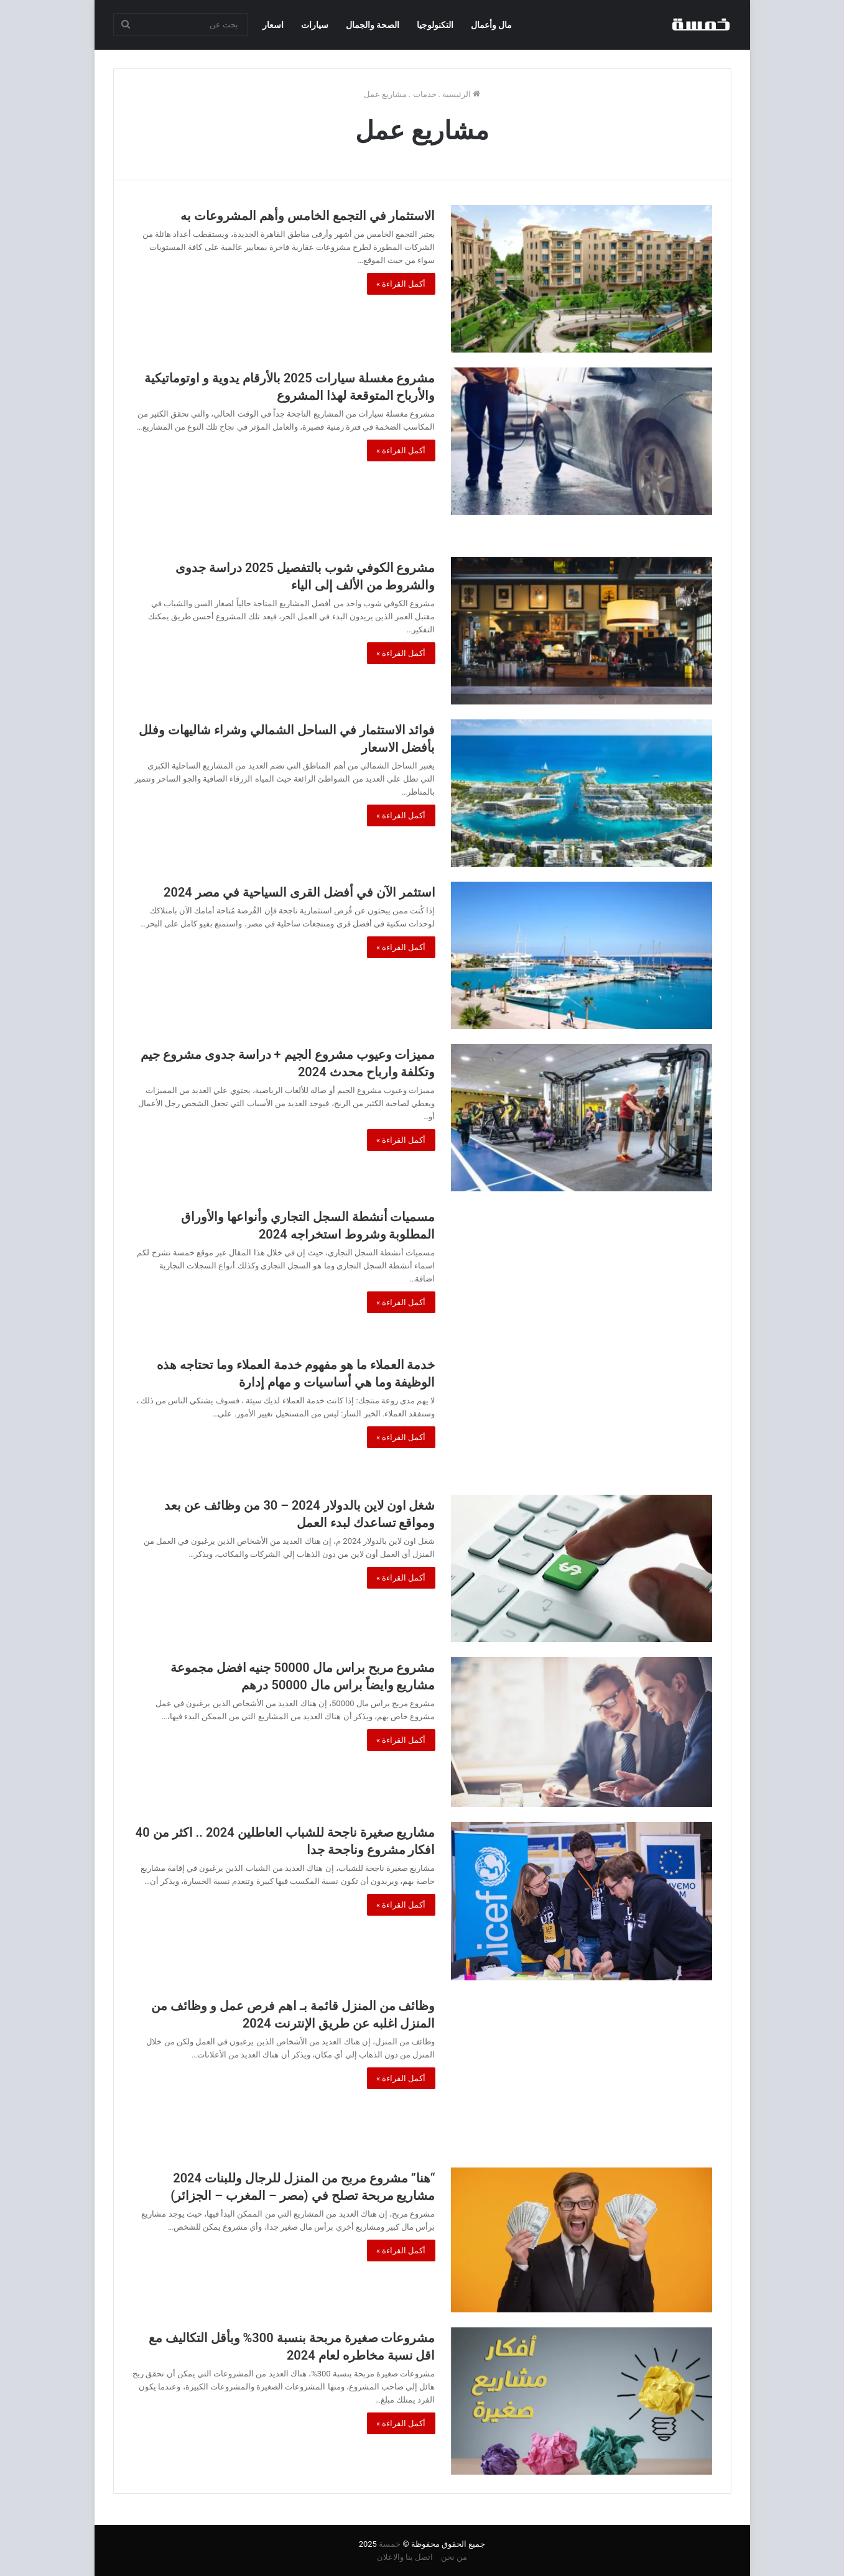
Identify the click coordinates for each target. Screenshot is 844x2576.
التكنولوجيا (435, 25)
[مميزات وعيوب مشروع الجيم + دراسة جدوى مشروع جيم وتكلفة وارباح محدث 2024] (581, 1117)
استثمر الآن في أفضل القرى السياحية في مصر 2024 (299, 892)
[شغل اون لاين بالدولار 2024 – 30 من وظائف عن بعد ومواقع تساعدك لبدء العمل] (581, 1568)
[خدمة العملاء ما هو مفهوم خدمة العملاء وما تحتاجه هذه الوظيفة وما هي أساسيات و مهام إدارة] (581, 1416)
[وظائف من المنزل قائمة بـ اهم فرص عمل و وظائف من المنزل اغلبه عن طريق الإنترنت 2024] (581, 2074)
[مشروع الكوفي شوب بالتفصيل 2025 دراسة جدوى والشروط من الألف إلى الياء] (581, 630)
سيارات (314, 25)
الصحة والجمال (372, 25)
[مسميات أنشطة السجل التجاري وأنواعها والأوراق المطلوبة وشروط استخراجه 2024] (581, 1272)
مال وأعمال (491, 25)
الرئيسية (461, 94)
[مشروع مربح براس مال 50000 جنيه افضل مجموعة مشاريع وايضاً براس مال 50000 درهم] (581, 1732)
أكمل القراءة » (401, 284)
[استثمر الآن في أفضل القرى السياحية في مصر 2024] (581, 955)
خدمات (425, 94)
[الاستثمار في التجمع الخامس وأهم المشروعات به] (581, 279)
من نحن (454, 2557)
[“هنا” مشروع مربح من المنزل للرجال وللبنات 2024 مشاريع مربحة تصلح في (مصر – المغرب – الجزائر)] (581, 2239)
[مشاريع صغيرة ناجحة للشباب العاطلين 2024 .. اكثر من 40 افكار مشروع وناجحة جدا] (581, 1901)
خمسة (390, 2544)
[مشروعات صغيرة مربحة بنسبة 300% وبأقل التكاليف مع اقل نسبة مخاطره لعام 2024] (581, 2401)
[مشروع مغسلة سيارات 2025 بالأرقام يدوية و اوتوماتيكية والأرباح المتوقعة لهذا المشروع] (581, 441)
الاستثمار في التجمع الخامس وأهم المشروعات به (307, 215)
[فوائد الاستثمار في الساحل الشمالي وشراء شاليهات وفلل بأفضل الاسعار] (581, 793)
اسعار (273, 25)
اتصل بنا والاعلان (405, 2557)
